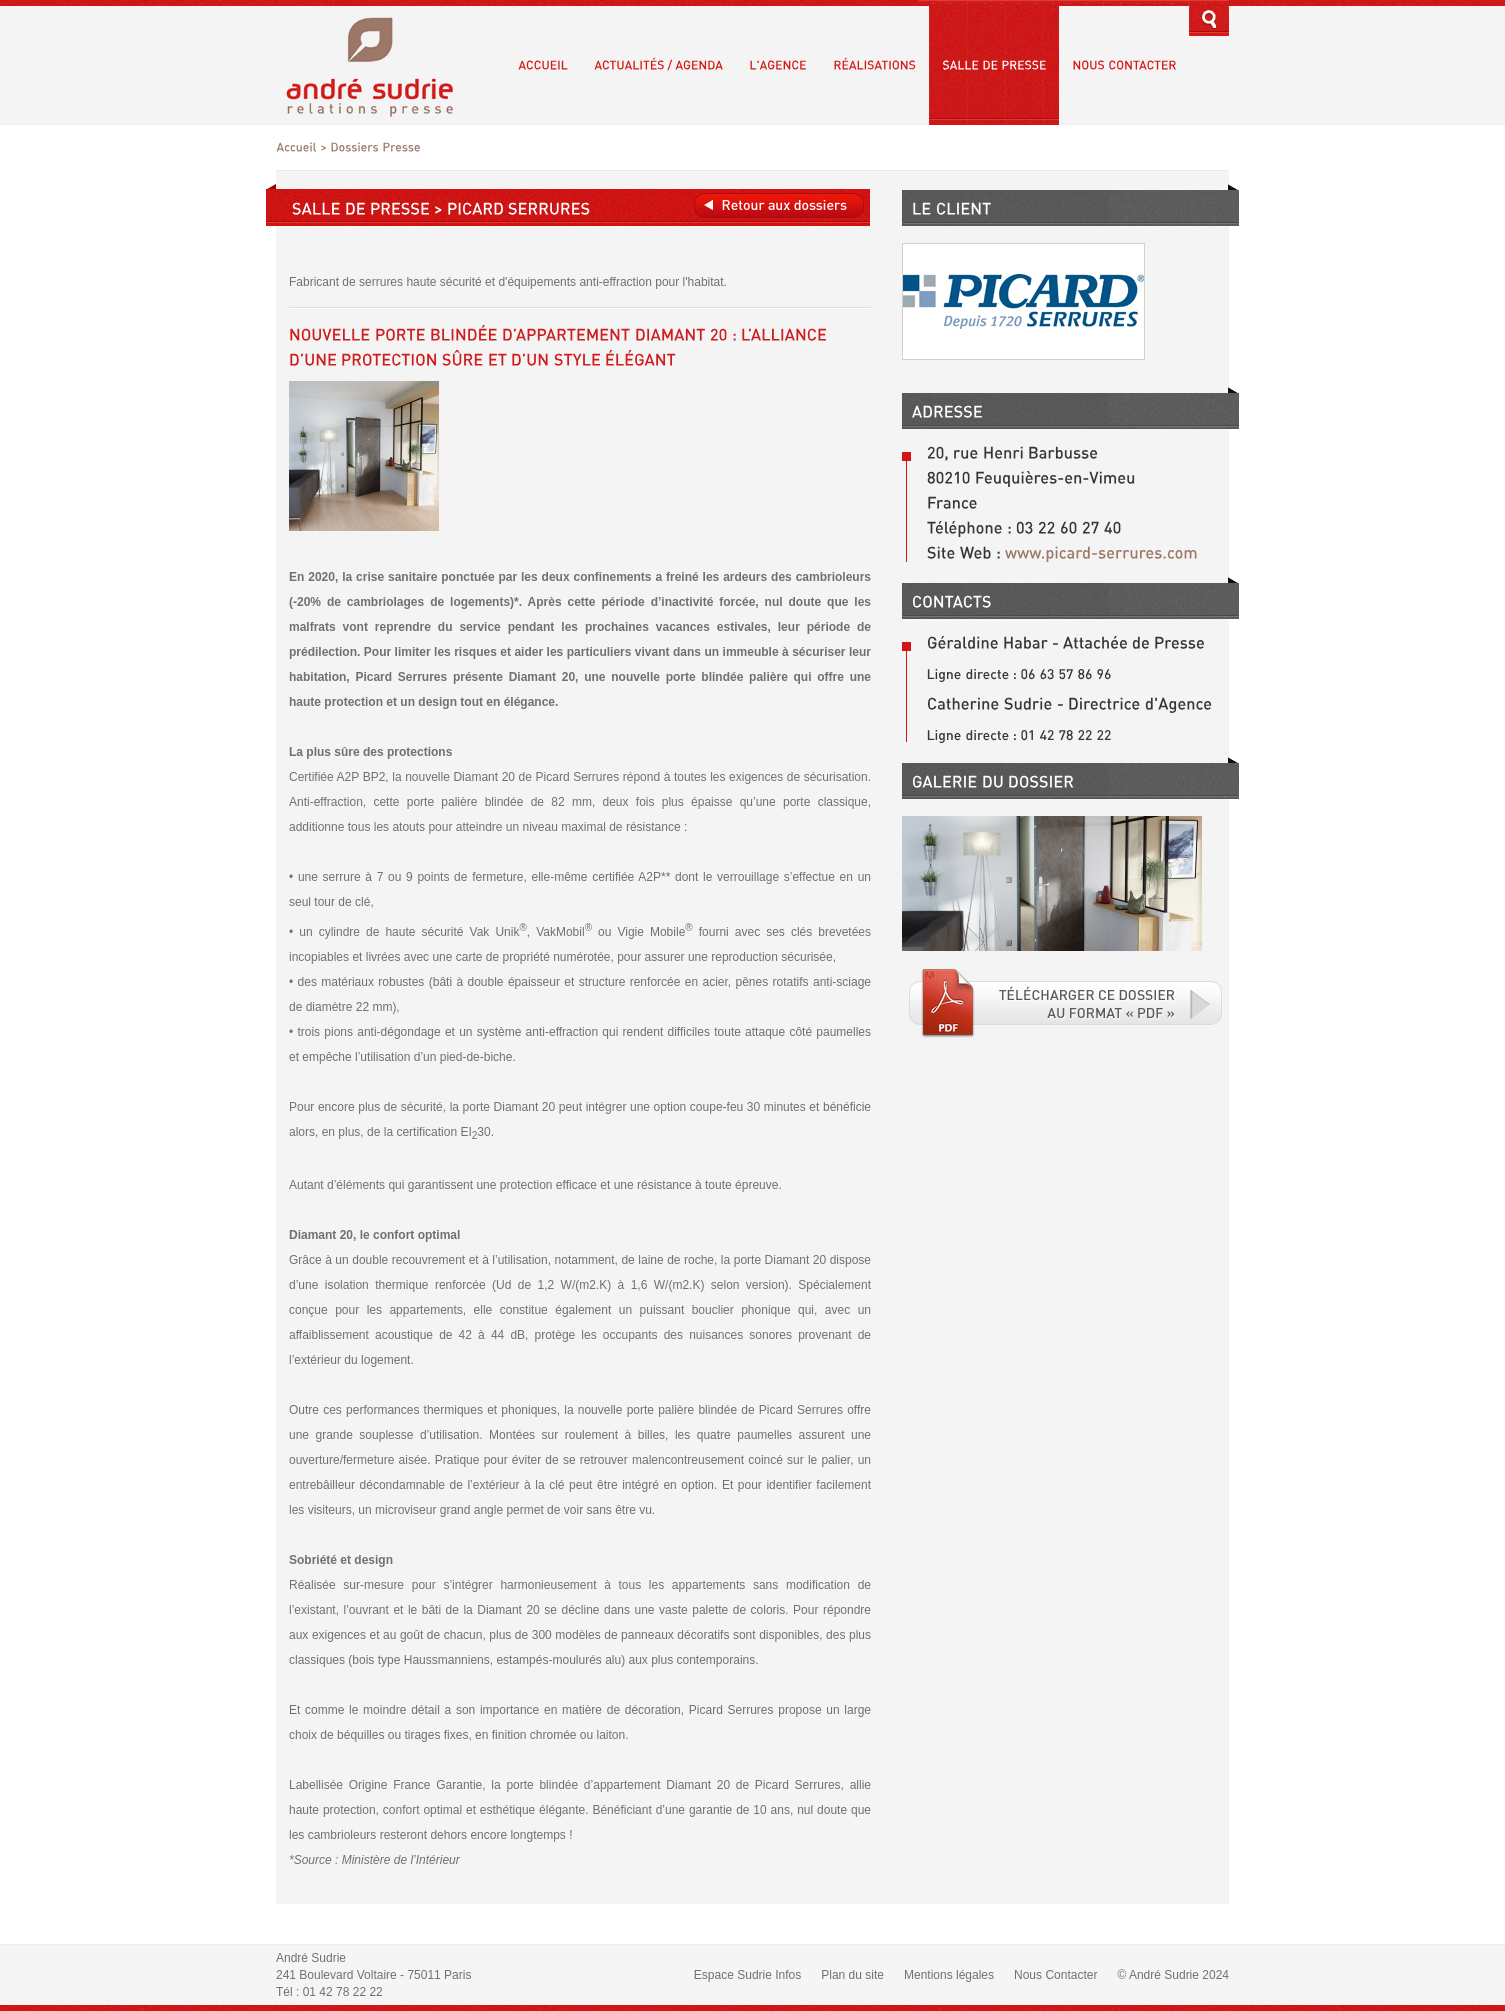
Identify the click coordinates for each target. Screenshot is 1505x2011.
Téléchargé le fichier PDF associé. (1066, 1003)
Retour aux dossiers (779, 205)
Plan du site (852, 1975)
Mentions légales (949, 1975)
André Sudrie (380, 64)
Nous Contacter (1055, 1975)
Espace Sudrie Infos (747, 1975)
